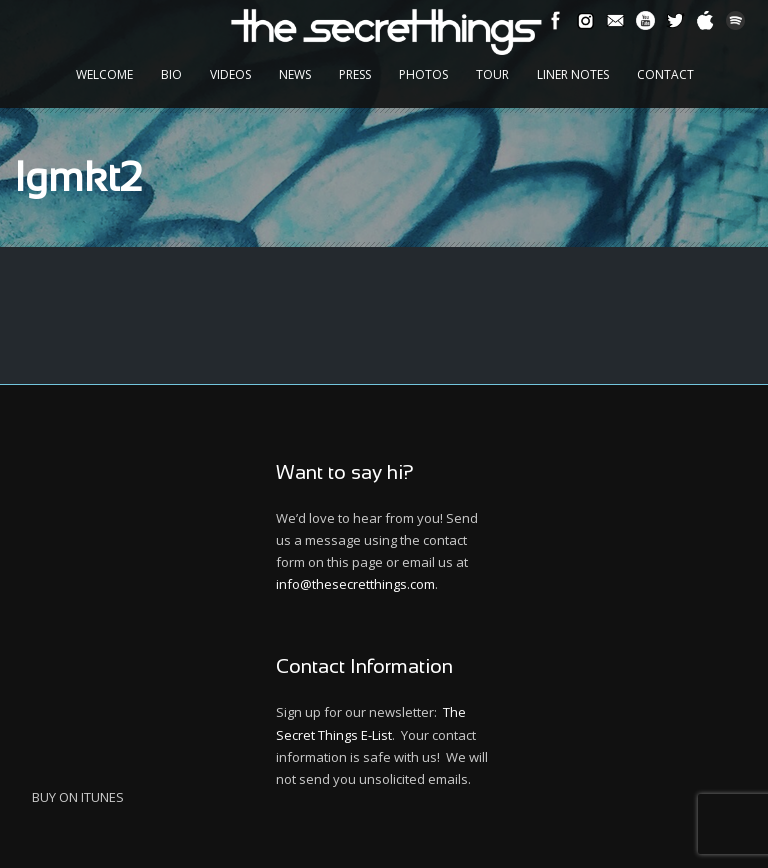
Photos (423, 74)
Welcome (104, 74)
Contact (665, 74)
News (295, 74)
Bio (171, 74)
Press (355, 74)
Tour (492, 74)
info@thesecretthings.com (355, 584)
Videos (230, 74)
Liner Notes (573, 74)
